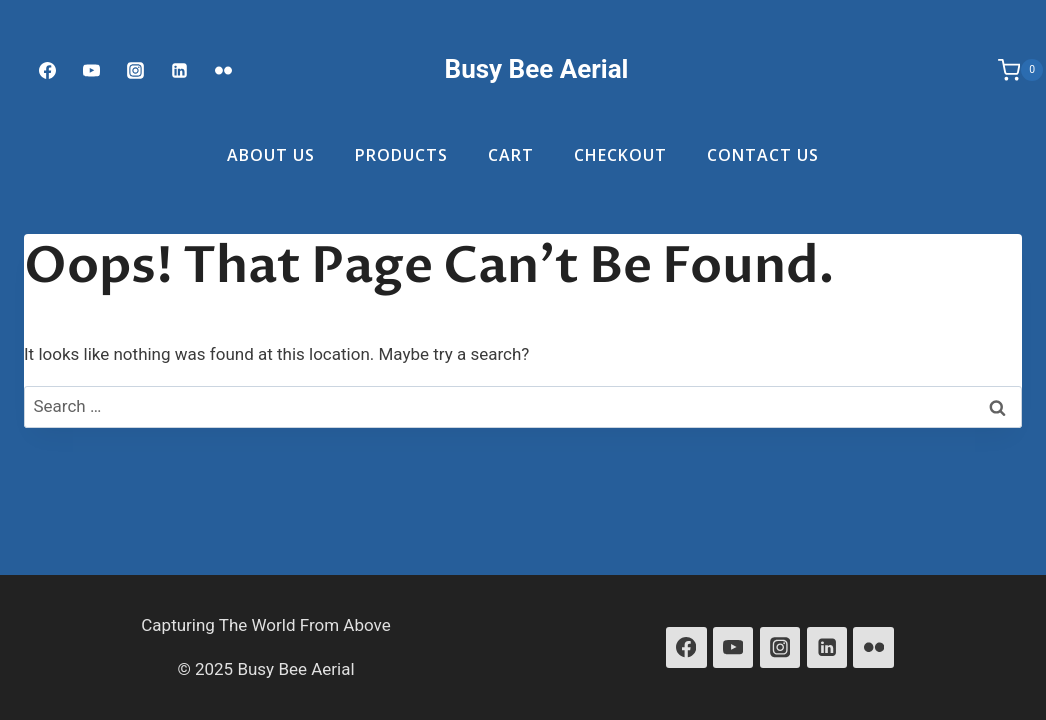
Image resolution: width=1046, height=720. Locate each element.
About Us (271, 155)
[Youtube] (91, 70)
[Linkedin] (827, 647)
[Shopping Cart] (1010, 70)
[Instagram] (135, 70)
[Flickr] (224, 70)
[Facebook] (47, 70)
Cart (511, 155)
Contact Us (763, 155)
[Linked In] (180, 70)
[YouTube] (733, 647)
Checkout (620, 155)
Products (401, 155)
